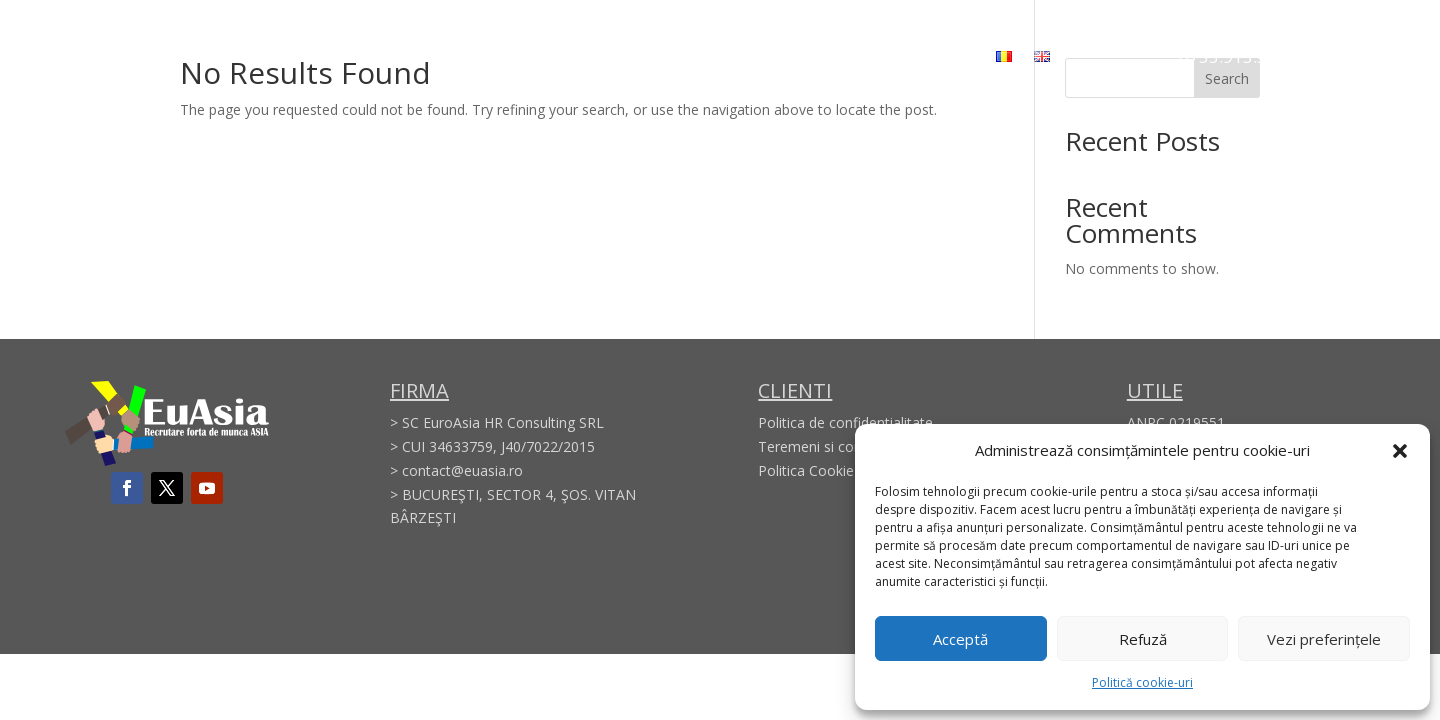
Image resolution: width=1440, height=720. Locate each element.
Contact (945, 56)
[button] (1400, 451)
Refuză (1143, 639)
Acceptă (960, 639)
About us (521, 56)
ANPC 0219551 (1176, 422)
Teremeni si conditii (821, 446)
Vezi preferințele (1324, 639)
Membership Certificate (806, 56)
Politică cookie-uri (1142, 682)
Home (442, 56)
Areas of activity (636, 56)
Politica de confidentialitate (845, 422)
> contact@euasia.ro (456, 470)
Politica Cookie (806, 470)
